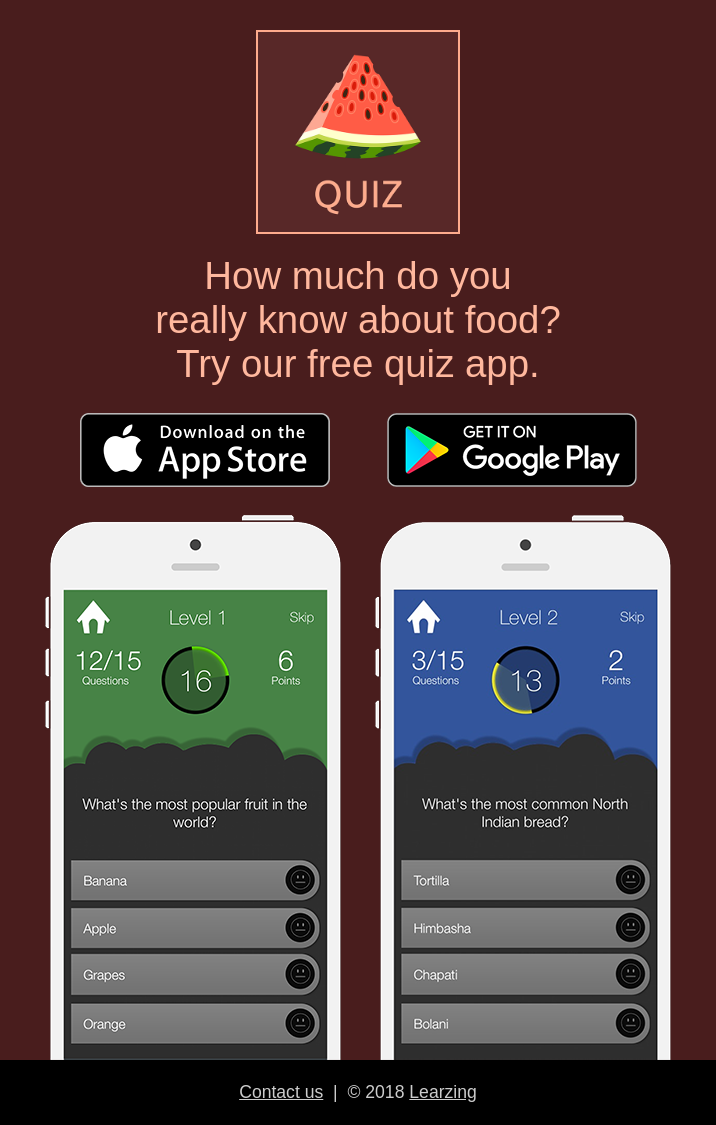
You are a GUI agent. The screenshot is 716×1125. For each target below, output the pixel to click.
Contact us (281, 1092)
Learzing (443, 1092)
